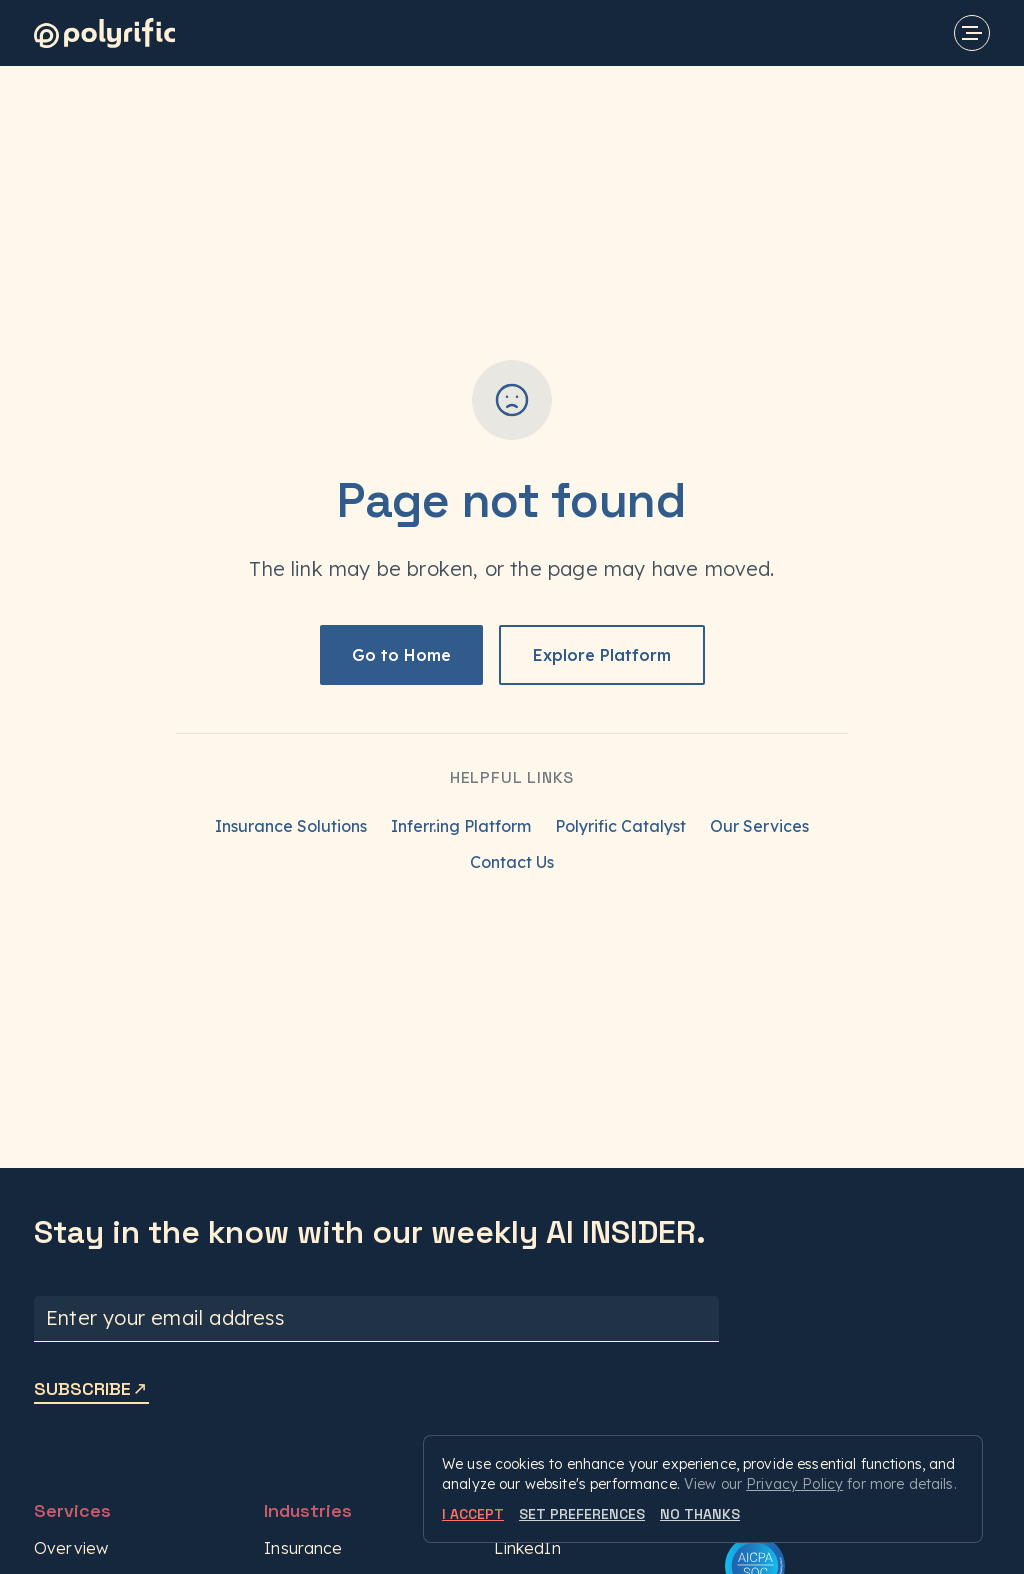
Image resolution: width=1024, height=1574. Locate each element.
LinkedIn (527, 1548)
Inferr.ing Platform (461, 826)
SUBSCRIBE (91, 1388)
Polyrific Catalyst (620, 826)
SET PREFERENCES (582, 1514)
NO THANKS (700, 1514)
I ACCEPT (473, 1514)
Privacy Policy (794, 1484)
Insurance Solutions (291, 826)
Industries (308, 1510)
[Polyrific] (104, 33)
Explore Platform (602, 655)
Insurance (303, 1548)
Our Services (759, 826)
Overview (71, 1548)
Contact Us (512, 862)
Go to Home (401, 655)
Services (72, 1510)
